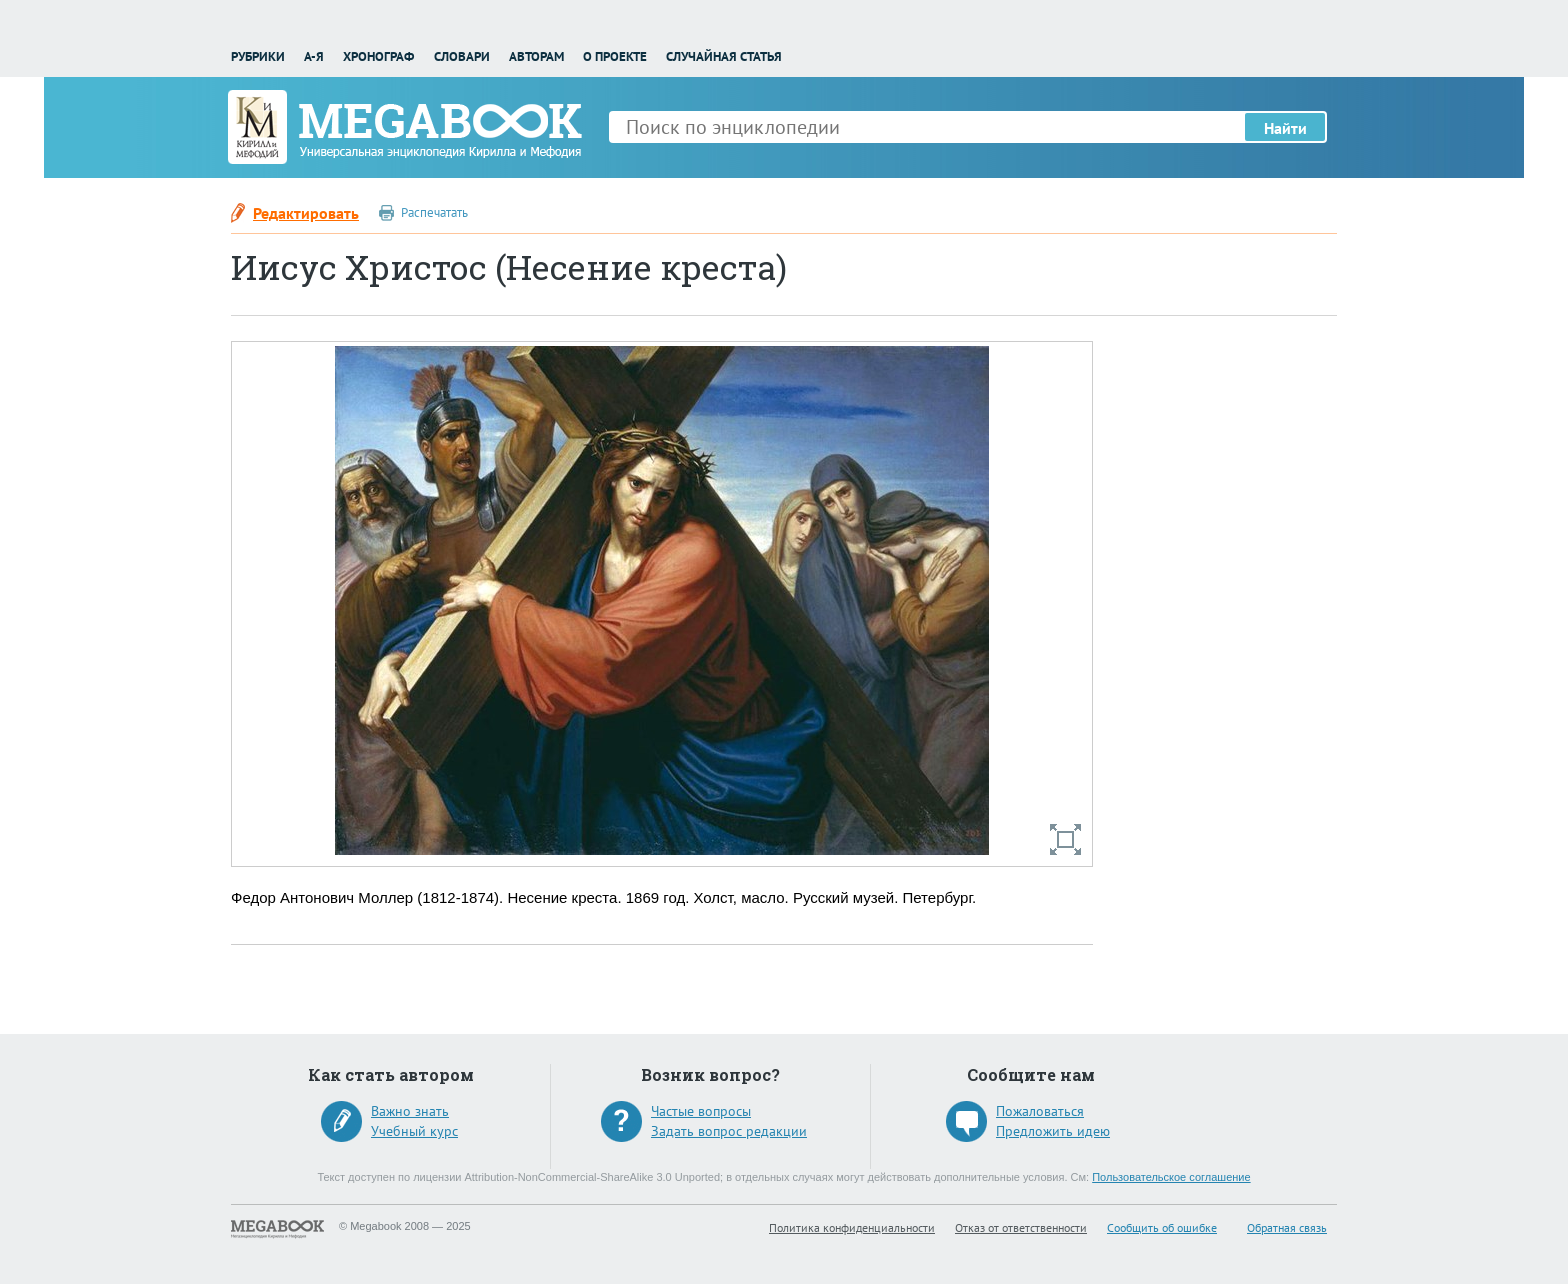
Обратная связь (1287, 1227)
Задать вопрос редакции (729, 1131)
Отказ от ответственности (1021, 1227)
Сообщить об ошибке (1162, 1227)
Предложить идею (1053, 1131)
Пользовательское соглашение (1171, 1177)
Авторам (536, 56)
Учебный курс (414, 1131)
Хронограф (378, 56)
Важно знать (410, 1111)
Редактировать (306, 213)
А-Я (314, 56)
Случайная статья (724, 56)
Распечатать (434, 212)
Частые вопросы (701, 1111)
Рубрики (258, 56)
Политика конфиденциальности (852, 1227)
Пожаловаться (1040, 1111)
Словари (462, 56)
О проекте (615, 56)
